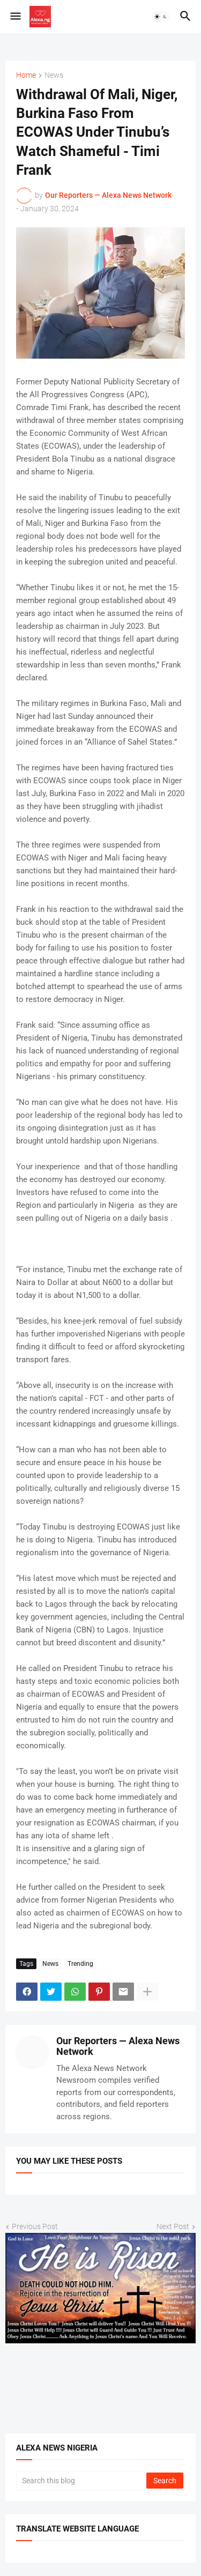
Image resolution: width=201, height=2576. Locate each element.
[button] (14, 17)
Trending (80, 1964)
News (53, 75)
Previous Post (35, 2226)
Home (26, 75)
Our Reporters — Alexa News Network (118, 2046)
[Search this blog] (82, 2481)
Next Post (173, 2226)
